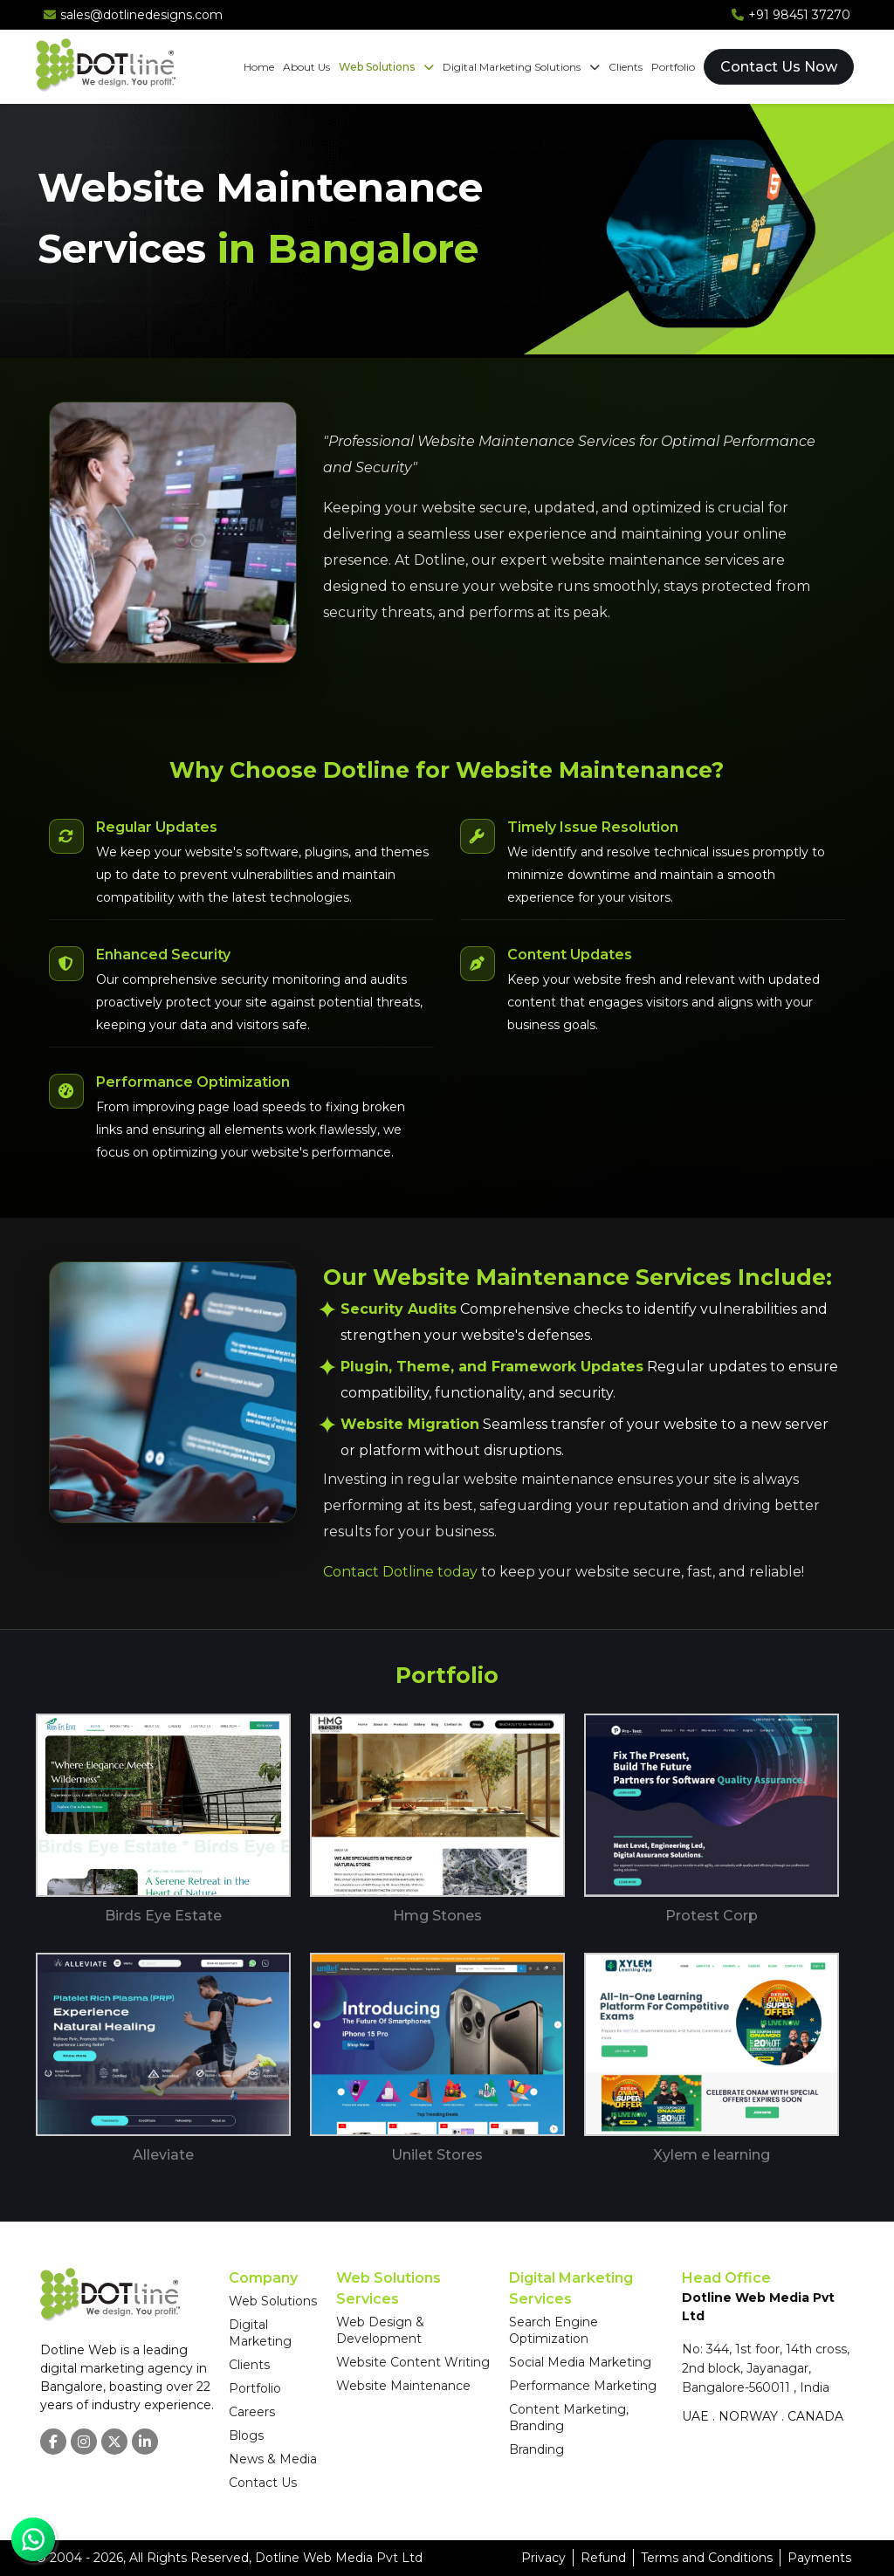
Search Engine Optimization (553, 2330)
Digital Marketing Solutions (521, 66)
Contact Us (263, 2482)
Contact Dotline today (400, 1571)
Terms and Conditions (707, 2558)
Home (259, 66)
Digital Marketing (260, 2333)
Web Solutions (386, 66)
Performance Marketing (583, 2386)
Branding (536, 2449)
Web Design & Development (380, 2330)
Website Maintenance (403, 2386)
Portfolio (673, 66)
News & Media (273, 2459)
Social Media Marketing (580, 2362)
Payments (819, 2558)
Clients (626, 66)
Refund (603, 2558)
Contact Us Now (778, 66)
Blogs (246, 2435)
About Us (306, 66)
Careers (252, 2412)
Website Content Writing (413, 2362)
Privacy (543, 2558)
